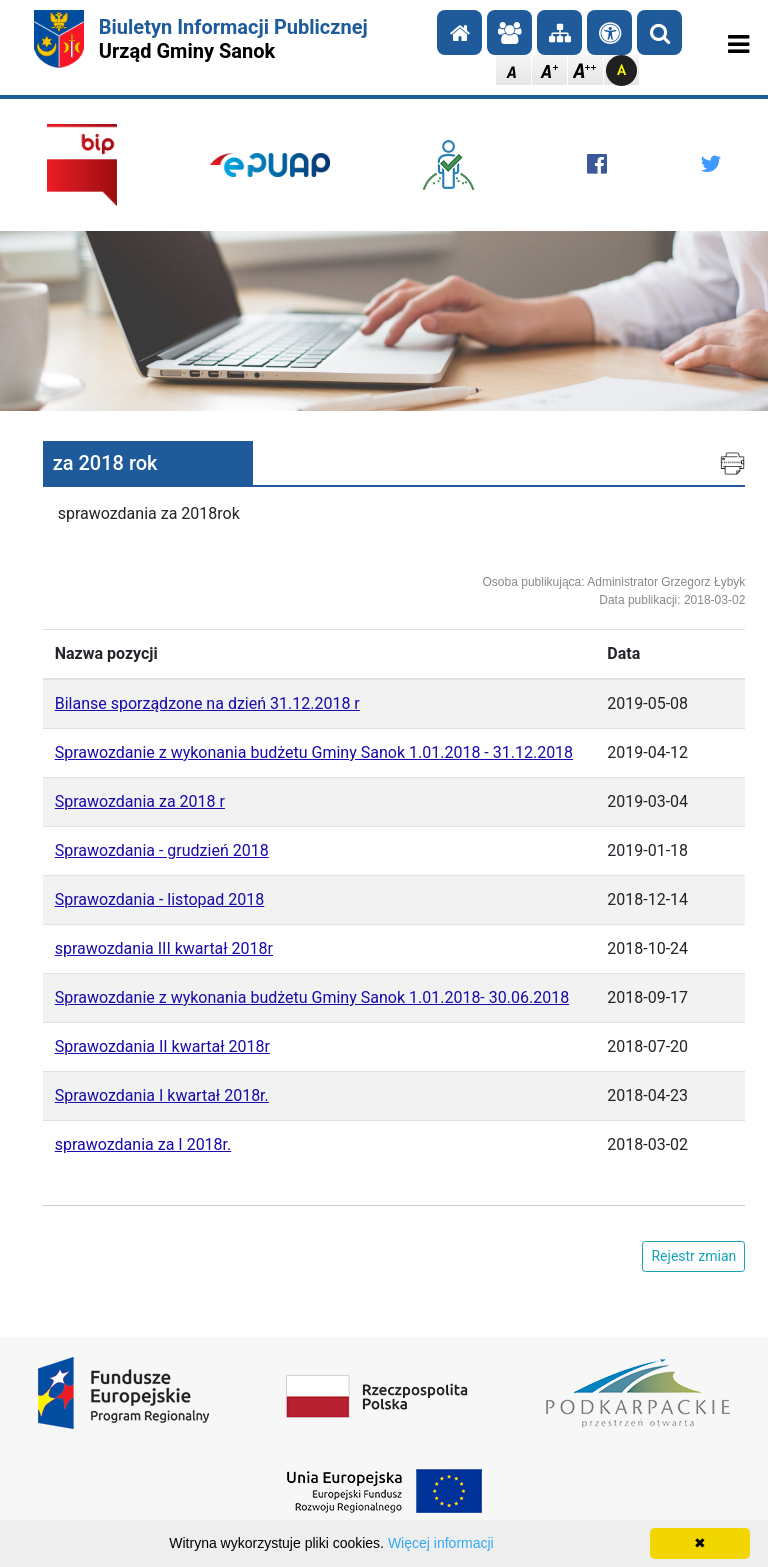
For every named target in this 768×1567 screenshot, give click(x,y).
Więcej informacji (441, 1543)
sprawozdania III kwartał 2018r (164, 948)
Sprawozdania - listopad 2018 (160, 899)
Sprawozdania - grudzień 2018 (162, 850)
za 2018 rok (105, 463)
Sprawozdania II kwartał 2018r (162, 1046)
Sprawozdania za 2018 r (140, 801)
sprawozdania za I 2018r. (143, 1144)
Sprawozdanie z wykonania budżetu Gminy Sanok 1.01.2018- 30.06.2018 (312, 997)
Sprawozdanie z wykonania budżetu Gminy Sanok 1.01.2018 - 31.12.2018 (314, 752)
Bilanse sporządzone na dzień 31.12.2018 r (207, 703)
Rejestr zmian (693, 1256)
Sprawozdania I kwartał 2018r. (162, 1095)
